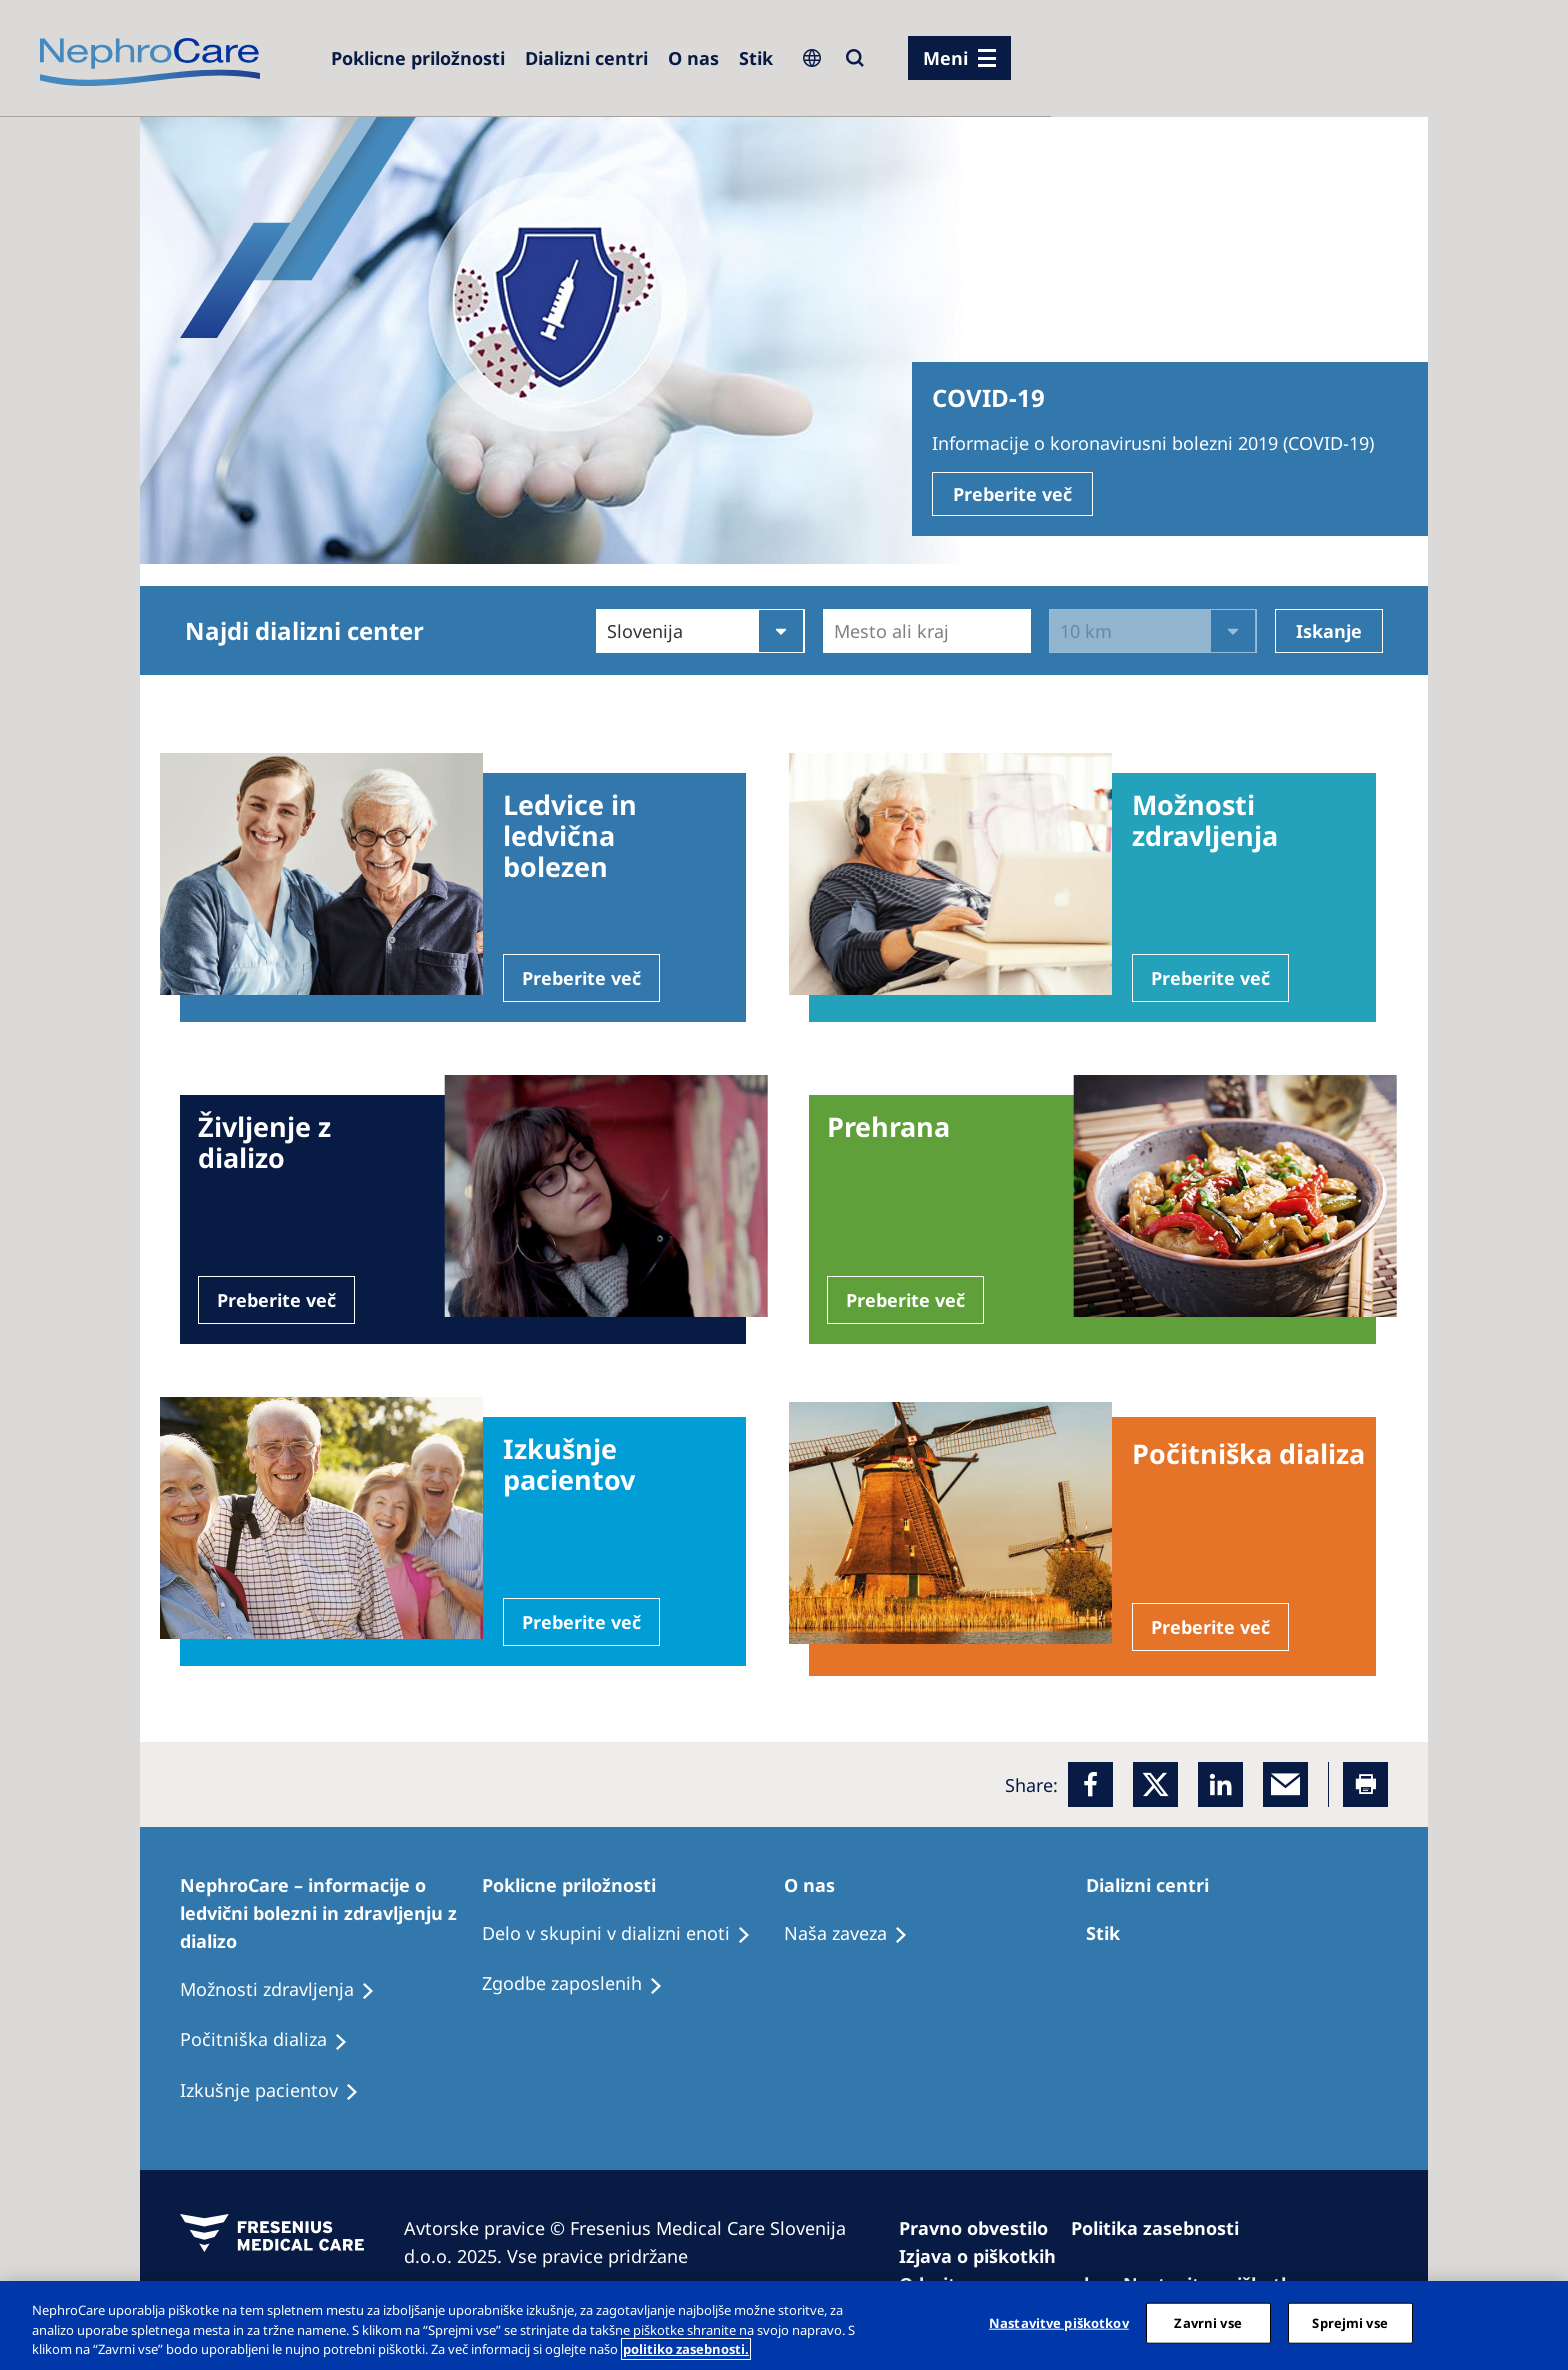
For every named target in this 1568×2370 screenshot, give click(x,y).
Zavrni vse (1207, 2322)
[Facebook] (1090, 1784)
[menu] (959, 58)
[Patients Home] (331, 1913)
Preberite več (1012, 494)
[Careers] (418, 58)
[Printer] (1365, 1784)
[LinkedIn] (1220, 1784)
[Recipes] (273, 2040)
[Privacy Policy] (1164, 2228)
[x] (1155, 1784)
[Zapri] (1536, 2323)
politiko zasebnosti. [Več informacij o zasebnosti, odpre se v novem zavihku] (686, 2349)
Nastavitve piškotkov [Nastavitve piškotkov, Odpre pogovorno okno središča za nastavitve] (1059, 2322)
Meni (945, 58)
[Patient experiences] (286, 1990)
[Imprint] (982, 2228)
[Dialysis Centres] (586, 58)
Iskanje (1329, 631)
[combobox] (836, 631)
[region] (784, 2325)
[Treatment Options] (1112, 1933)
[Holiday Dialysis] (278, 2091)
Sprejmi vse (1349, 2322)
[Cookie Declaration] (986, 2256)
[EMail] (1285, 1784)
